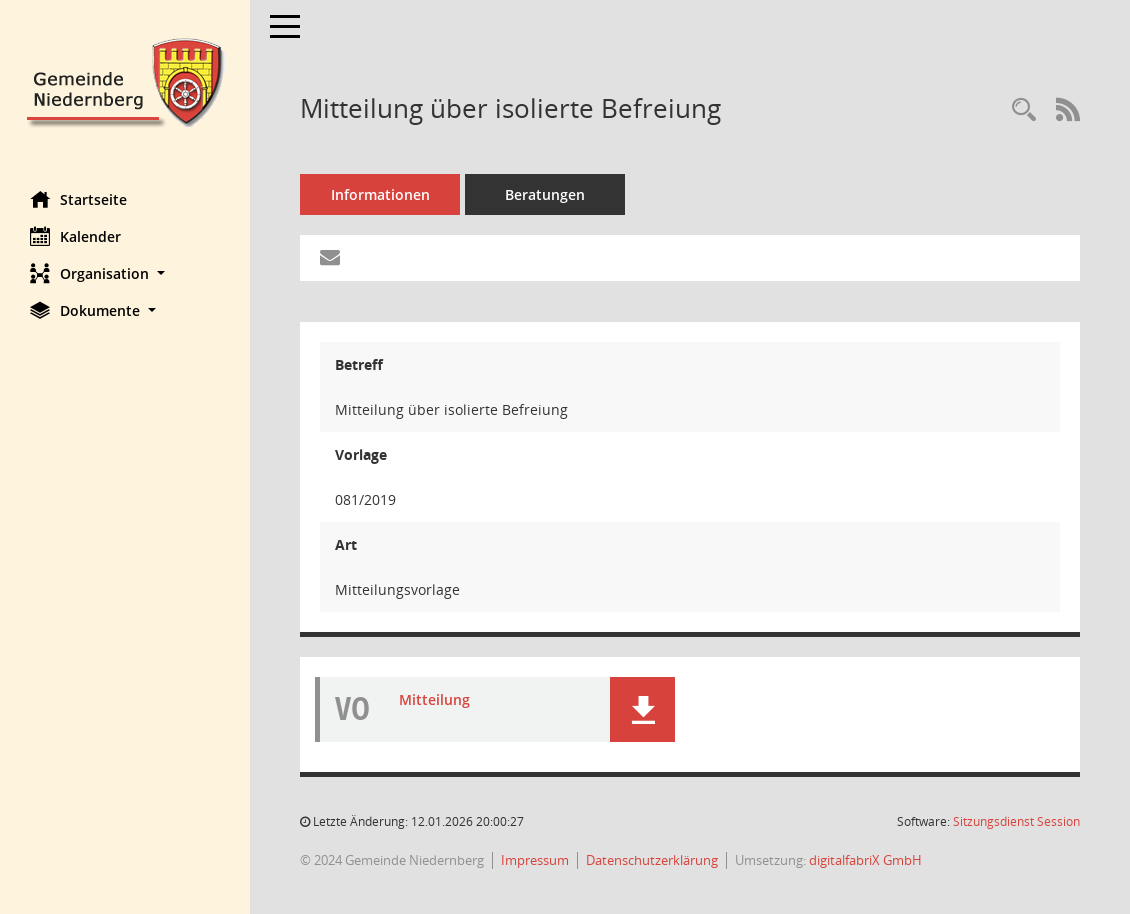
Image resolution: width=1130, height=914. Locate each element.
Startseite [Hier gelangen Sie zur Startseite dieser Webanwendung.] (78, 199)
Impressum (535, 860)
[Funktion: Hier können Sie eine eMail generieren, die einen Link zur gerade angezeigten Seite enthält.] (330, 258)
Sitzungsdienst (1016, 821)
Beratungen (545, 194)
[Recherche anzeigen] (1024, 110)
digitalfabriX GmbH (865, 860)
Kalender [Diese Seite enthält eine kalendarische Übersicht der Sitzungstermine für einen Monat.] (75, 236)
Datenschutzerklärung (652, 860)
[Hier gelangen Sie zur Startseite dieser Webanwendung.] (125, 80)
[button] (125, 273)
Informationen (380, 194)
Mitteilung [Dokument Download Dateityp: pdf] (434, 699)
